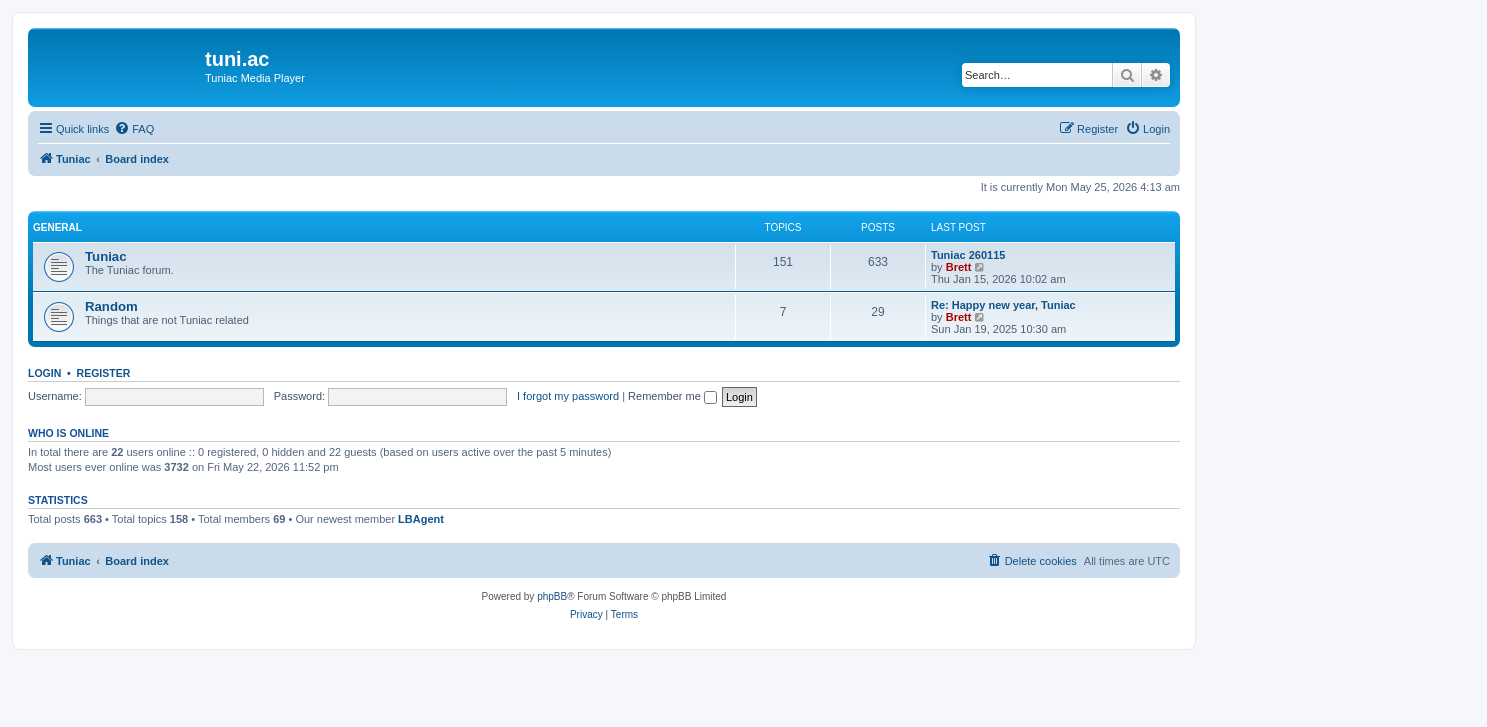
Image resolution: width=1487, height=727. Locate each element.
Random (111, 306)
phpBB (552, 596)
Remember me (672, 396)
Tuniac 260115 (968, 255)
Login (44, 373)
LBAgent (421, 519)
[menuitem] (134, 129)
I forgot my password (568, 396)
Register (104, 373)
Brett (959, 267)
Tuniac (106, 256)
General (57, 227)
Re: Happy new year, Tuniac (1003, 305)
